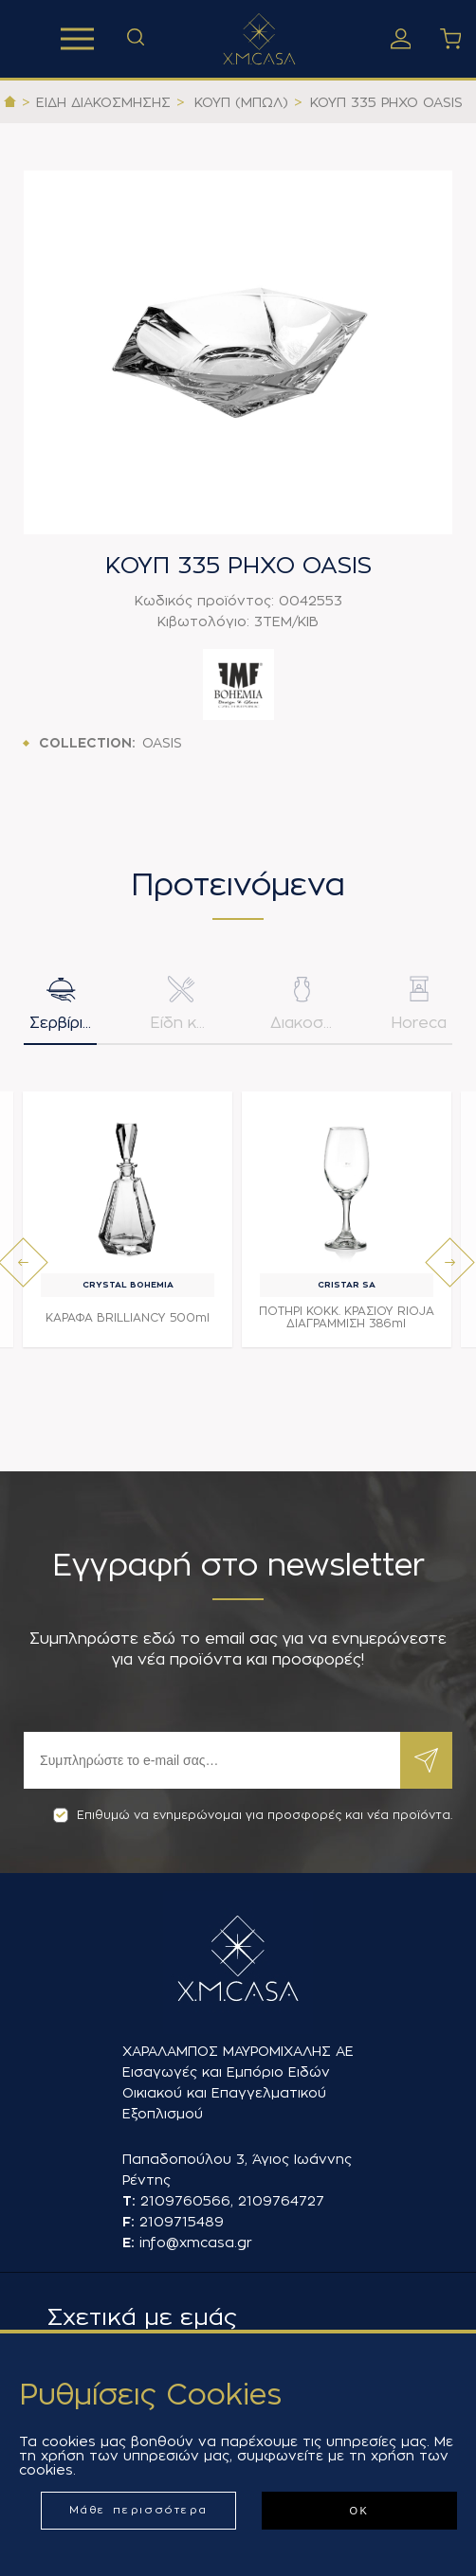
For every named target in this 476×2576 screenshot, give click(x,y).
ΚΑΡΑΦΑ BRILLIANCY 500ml (128, 1318)
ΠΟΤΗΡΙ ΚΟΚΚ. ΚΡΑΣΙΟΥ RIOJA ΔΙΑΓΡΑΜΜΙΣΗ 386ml (346, 1317)
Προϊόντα (77, 39)
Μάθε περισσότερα (139, 2510)
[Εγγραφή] (212, 1760)
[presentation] (23, 1262)
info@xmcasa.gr (195, 2242)
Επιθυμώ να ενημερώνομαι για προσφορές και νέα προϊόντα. (252, 1815)
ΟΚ (359, 2510)
